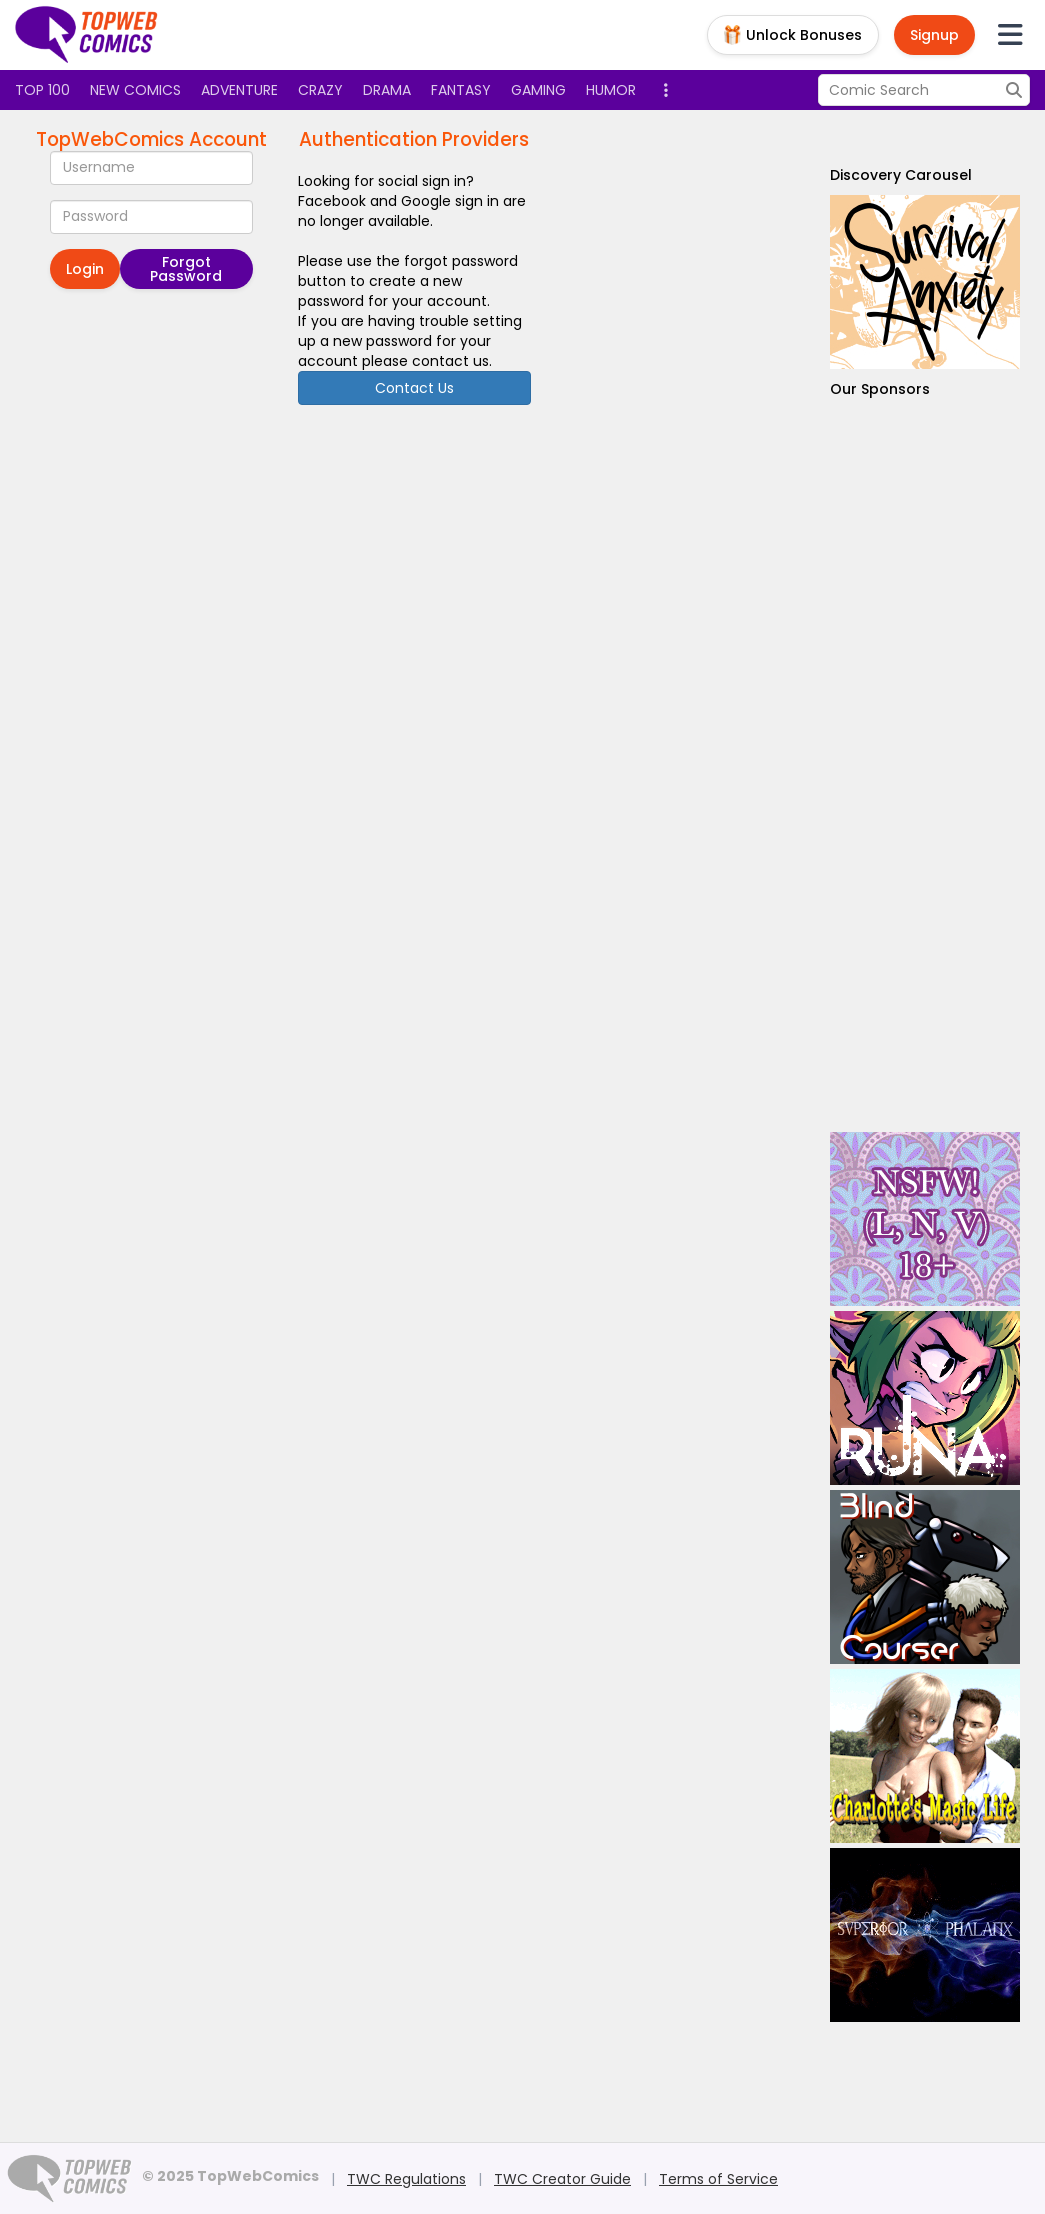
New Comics (135, 90)
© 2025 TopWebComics (230, 2176)
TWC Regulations (406, 2179)
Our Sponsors (880, 389)
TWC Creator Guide (562, 2179)
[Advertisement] (925, 765)
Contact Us (414, 388)
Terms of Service (718, 2179)
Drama (387, 90)
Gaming (538, 90)
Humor (611, 90)
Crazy (320, 90)
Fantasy (461, 90)
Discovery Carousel (901, 175)
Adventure (239, 90)
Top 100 (42, 90)
